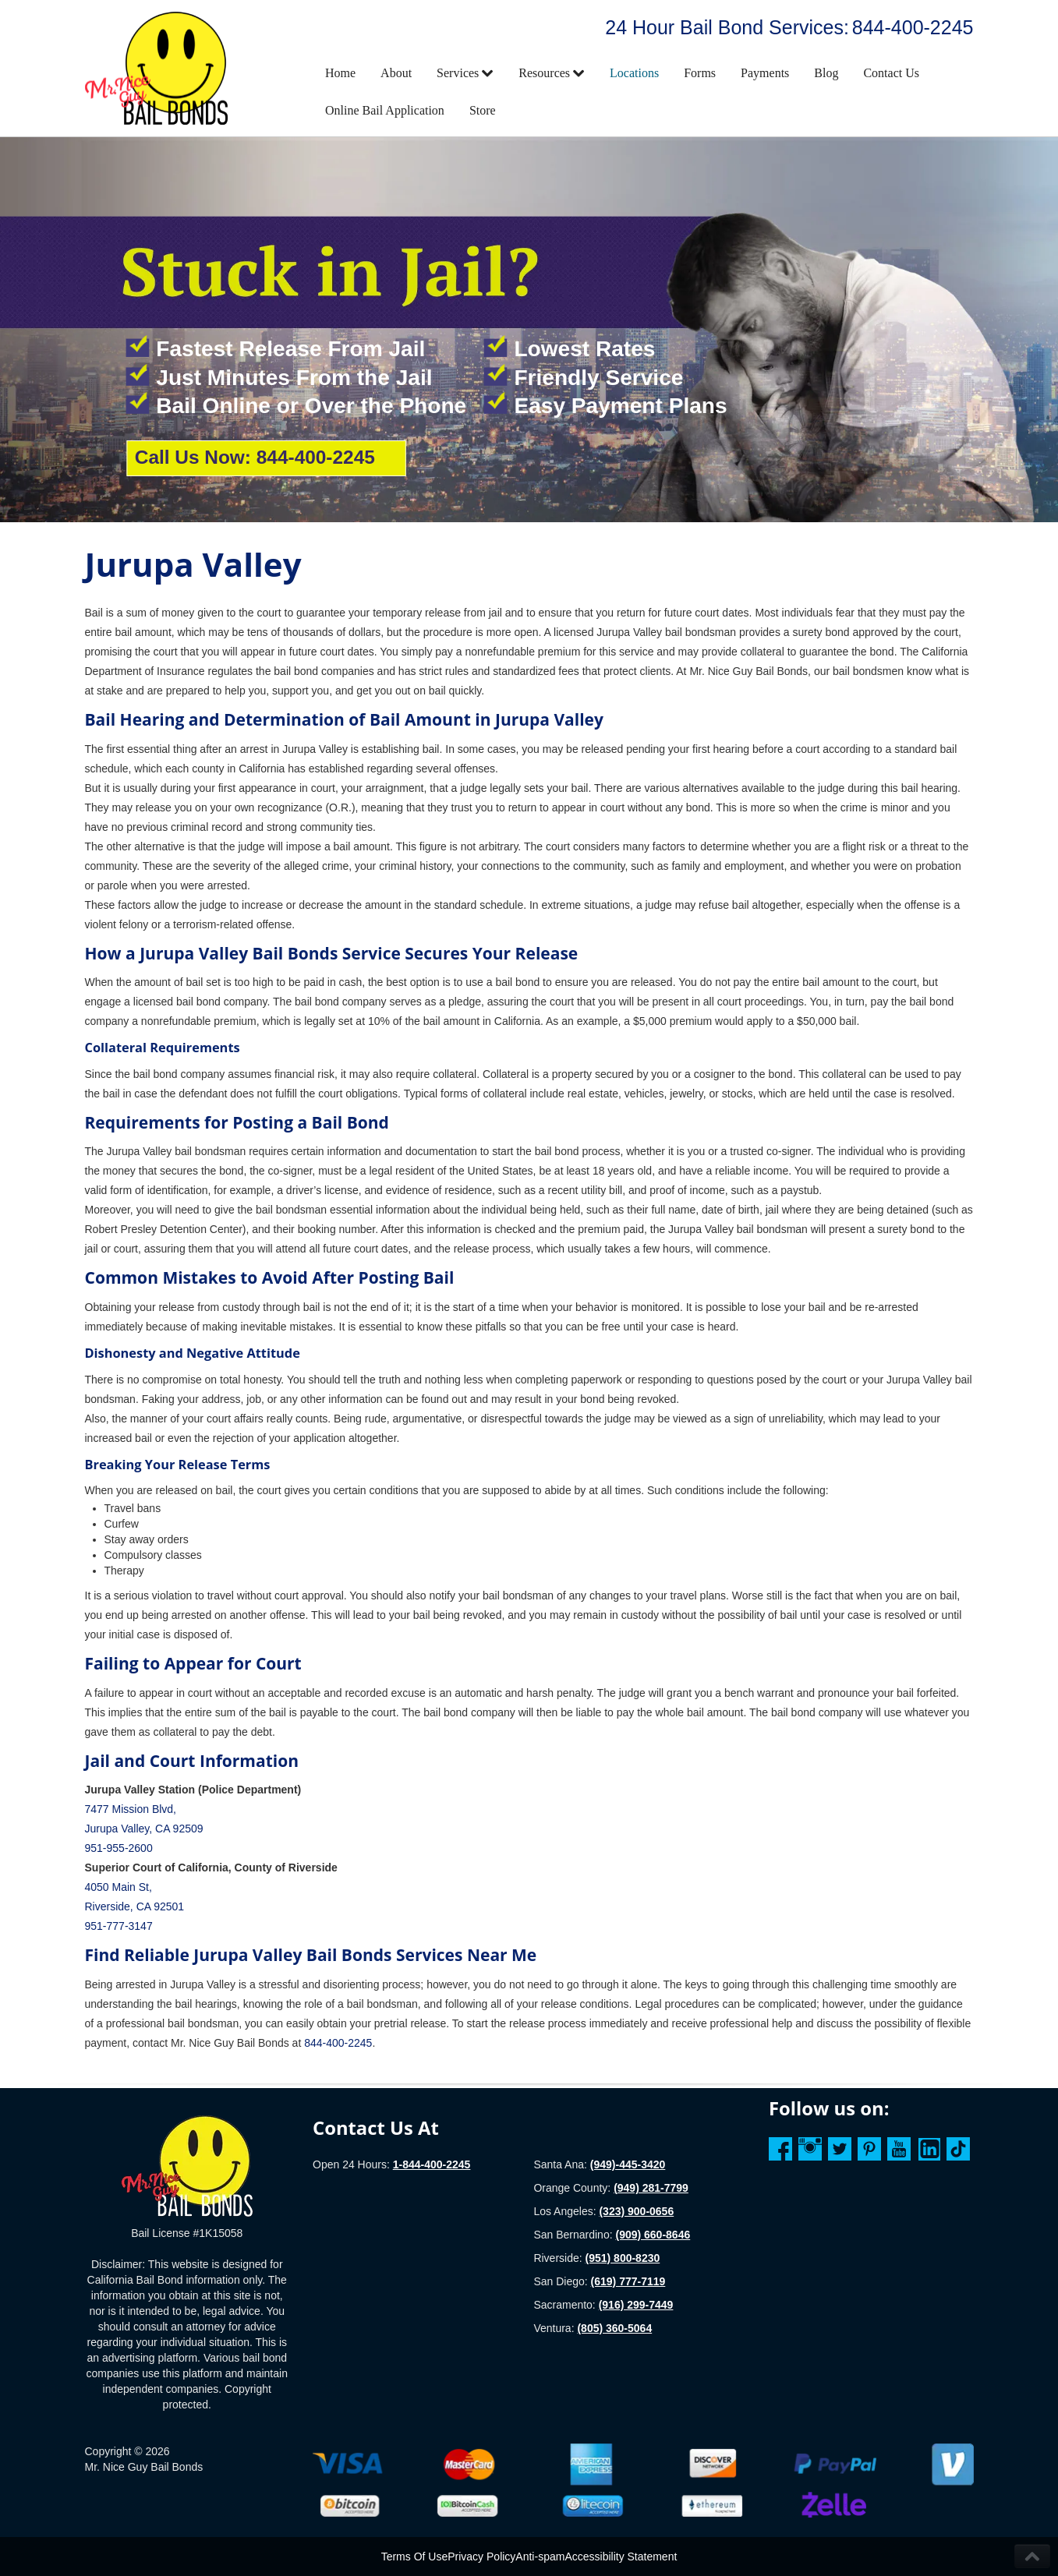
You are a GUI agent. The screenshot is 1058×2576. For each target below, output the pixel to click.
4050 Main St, (118, 1887)
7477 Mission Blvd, (131, 1809)
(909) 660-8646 (652, 2234)
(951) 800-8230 (623, 2258)
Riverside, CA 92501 (135, 1906)
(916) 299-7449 (636, 2305)
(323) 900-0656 (636, 2211)
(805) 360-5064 (614, 2328)
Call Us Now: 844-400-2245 (255, 457)
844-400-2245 (913, 27)
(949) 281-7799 (651, 2188)
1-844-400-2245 (432, 2164)
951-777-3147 (119, 1926)
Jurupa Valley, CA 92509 (144, 1828)
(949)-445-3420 (628, 2164)
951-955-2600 (119, 1848)
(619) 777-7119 (628, 2281)
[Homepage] (187, 2165)
